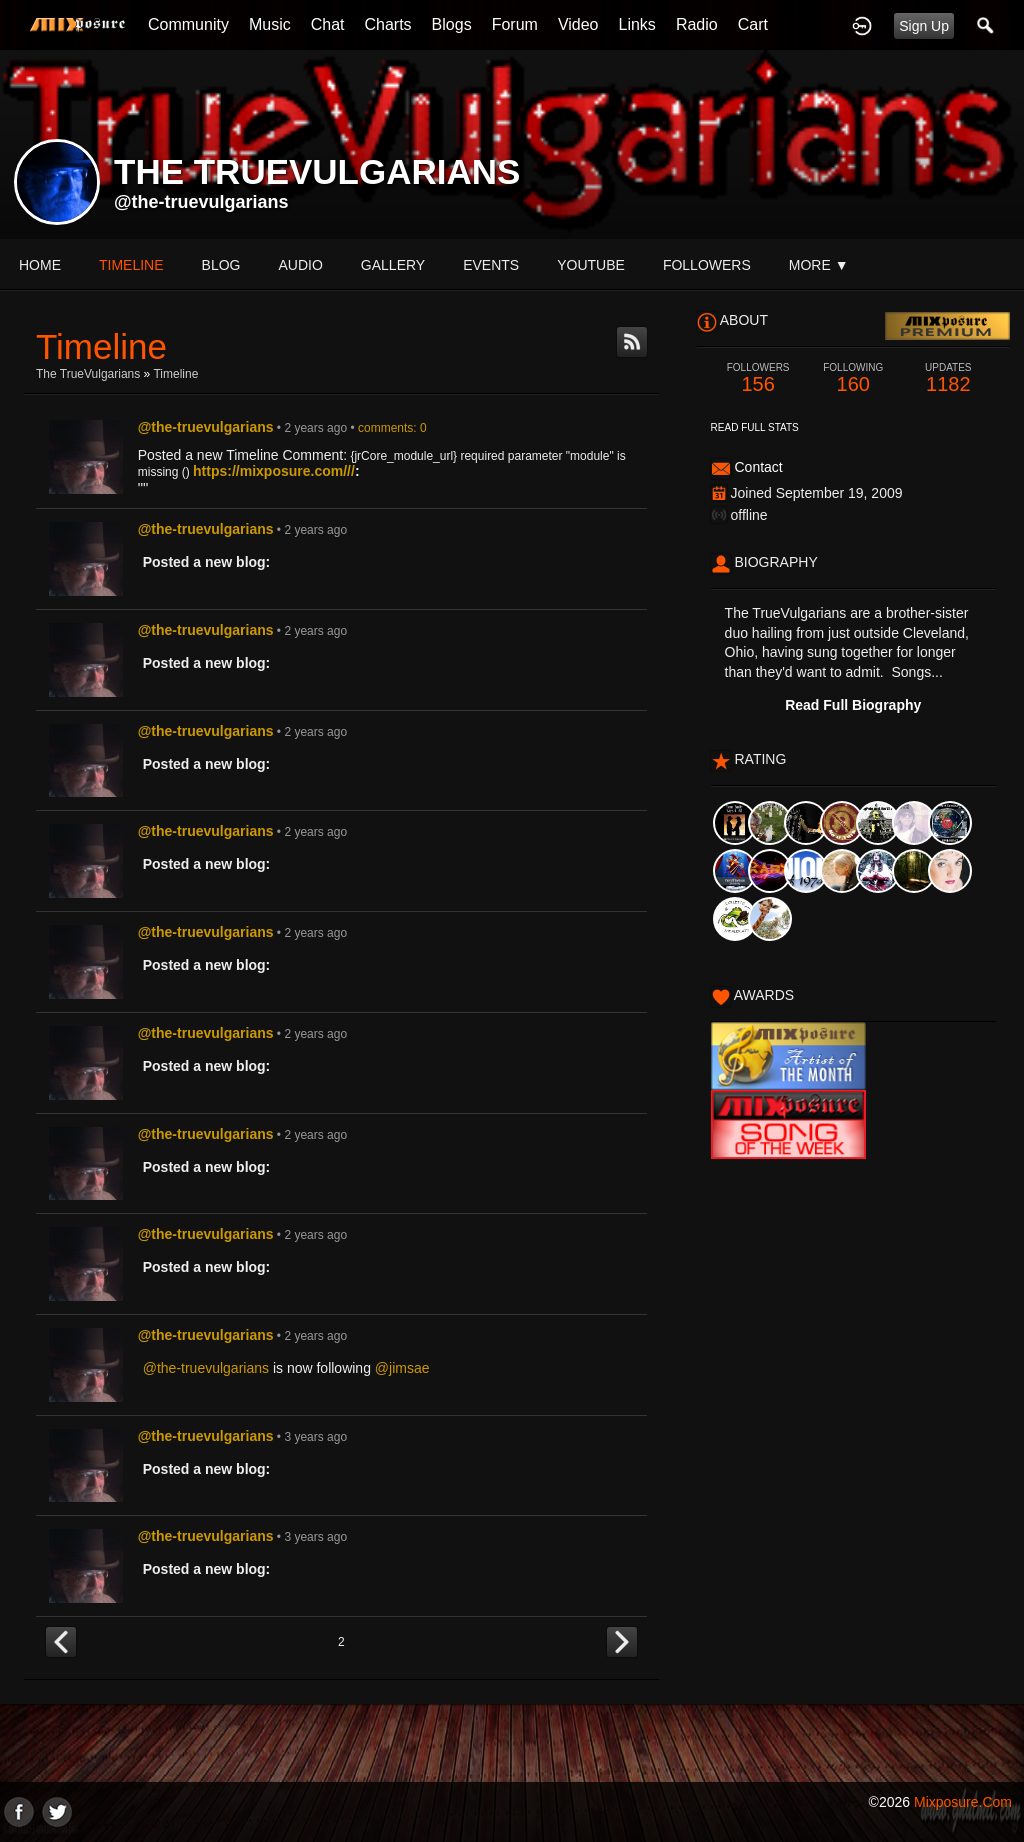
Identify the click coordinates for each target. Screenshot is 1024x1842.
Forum (515, 24)
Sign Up (924, 26)
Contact (758, 467)
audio (300, 265)
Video (578, 24)
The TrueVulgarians (88, 374)
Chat (328, 24)
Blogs (452, 24)
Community (188, 24)
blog (221, 265)
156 (758, 378)
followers (707, 265)
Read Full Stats (755, 427)
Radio (697, 24)
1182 (948, 378)
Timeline (131, 265)
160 (853, 378)
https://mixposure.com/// (274, 471)
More (819, 265)
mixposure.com (963, 1802)
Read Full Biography (853, 705)
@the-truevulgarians (201, 202)
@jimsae (402, 1368)
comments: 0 (392, 428)
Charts (387, 24)
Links (637, 24)
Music (270, 24)
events (491, 265)
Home (40, 265)
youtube (591, 265)
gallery (393, 265)
